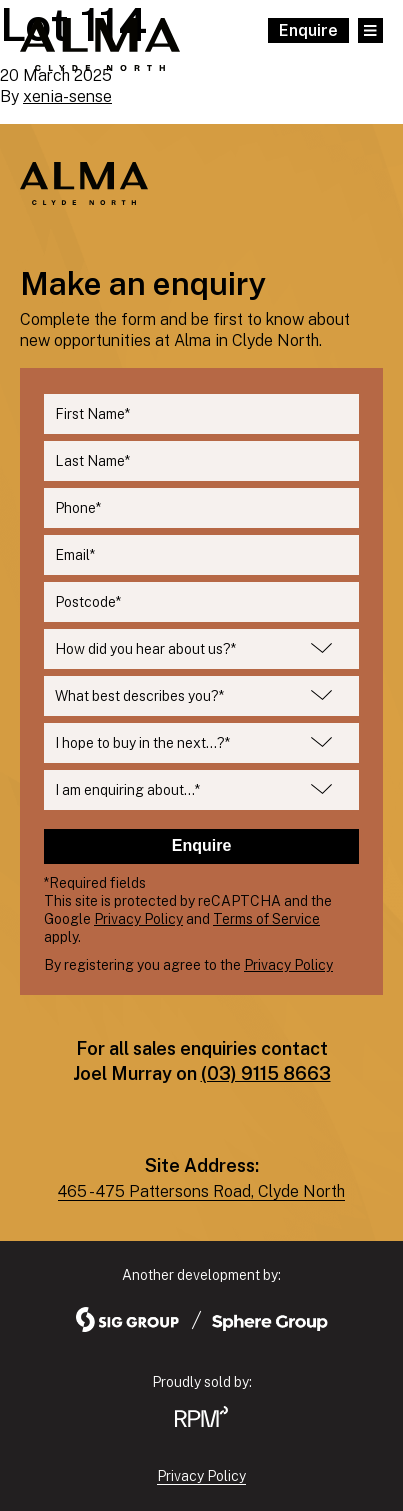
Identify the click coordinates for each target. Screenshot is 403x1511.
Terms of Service (266, 919)
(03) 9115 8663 (266, 1073)
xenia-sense (67, 96)
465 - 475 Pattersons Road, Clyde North (201, 1191)
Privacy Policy (138, 919)
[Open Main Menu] (370, 30)
